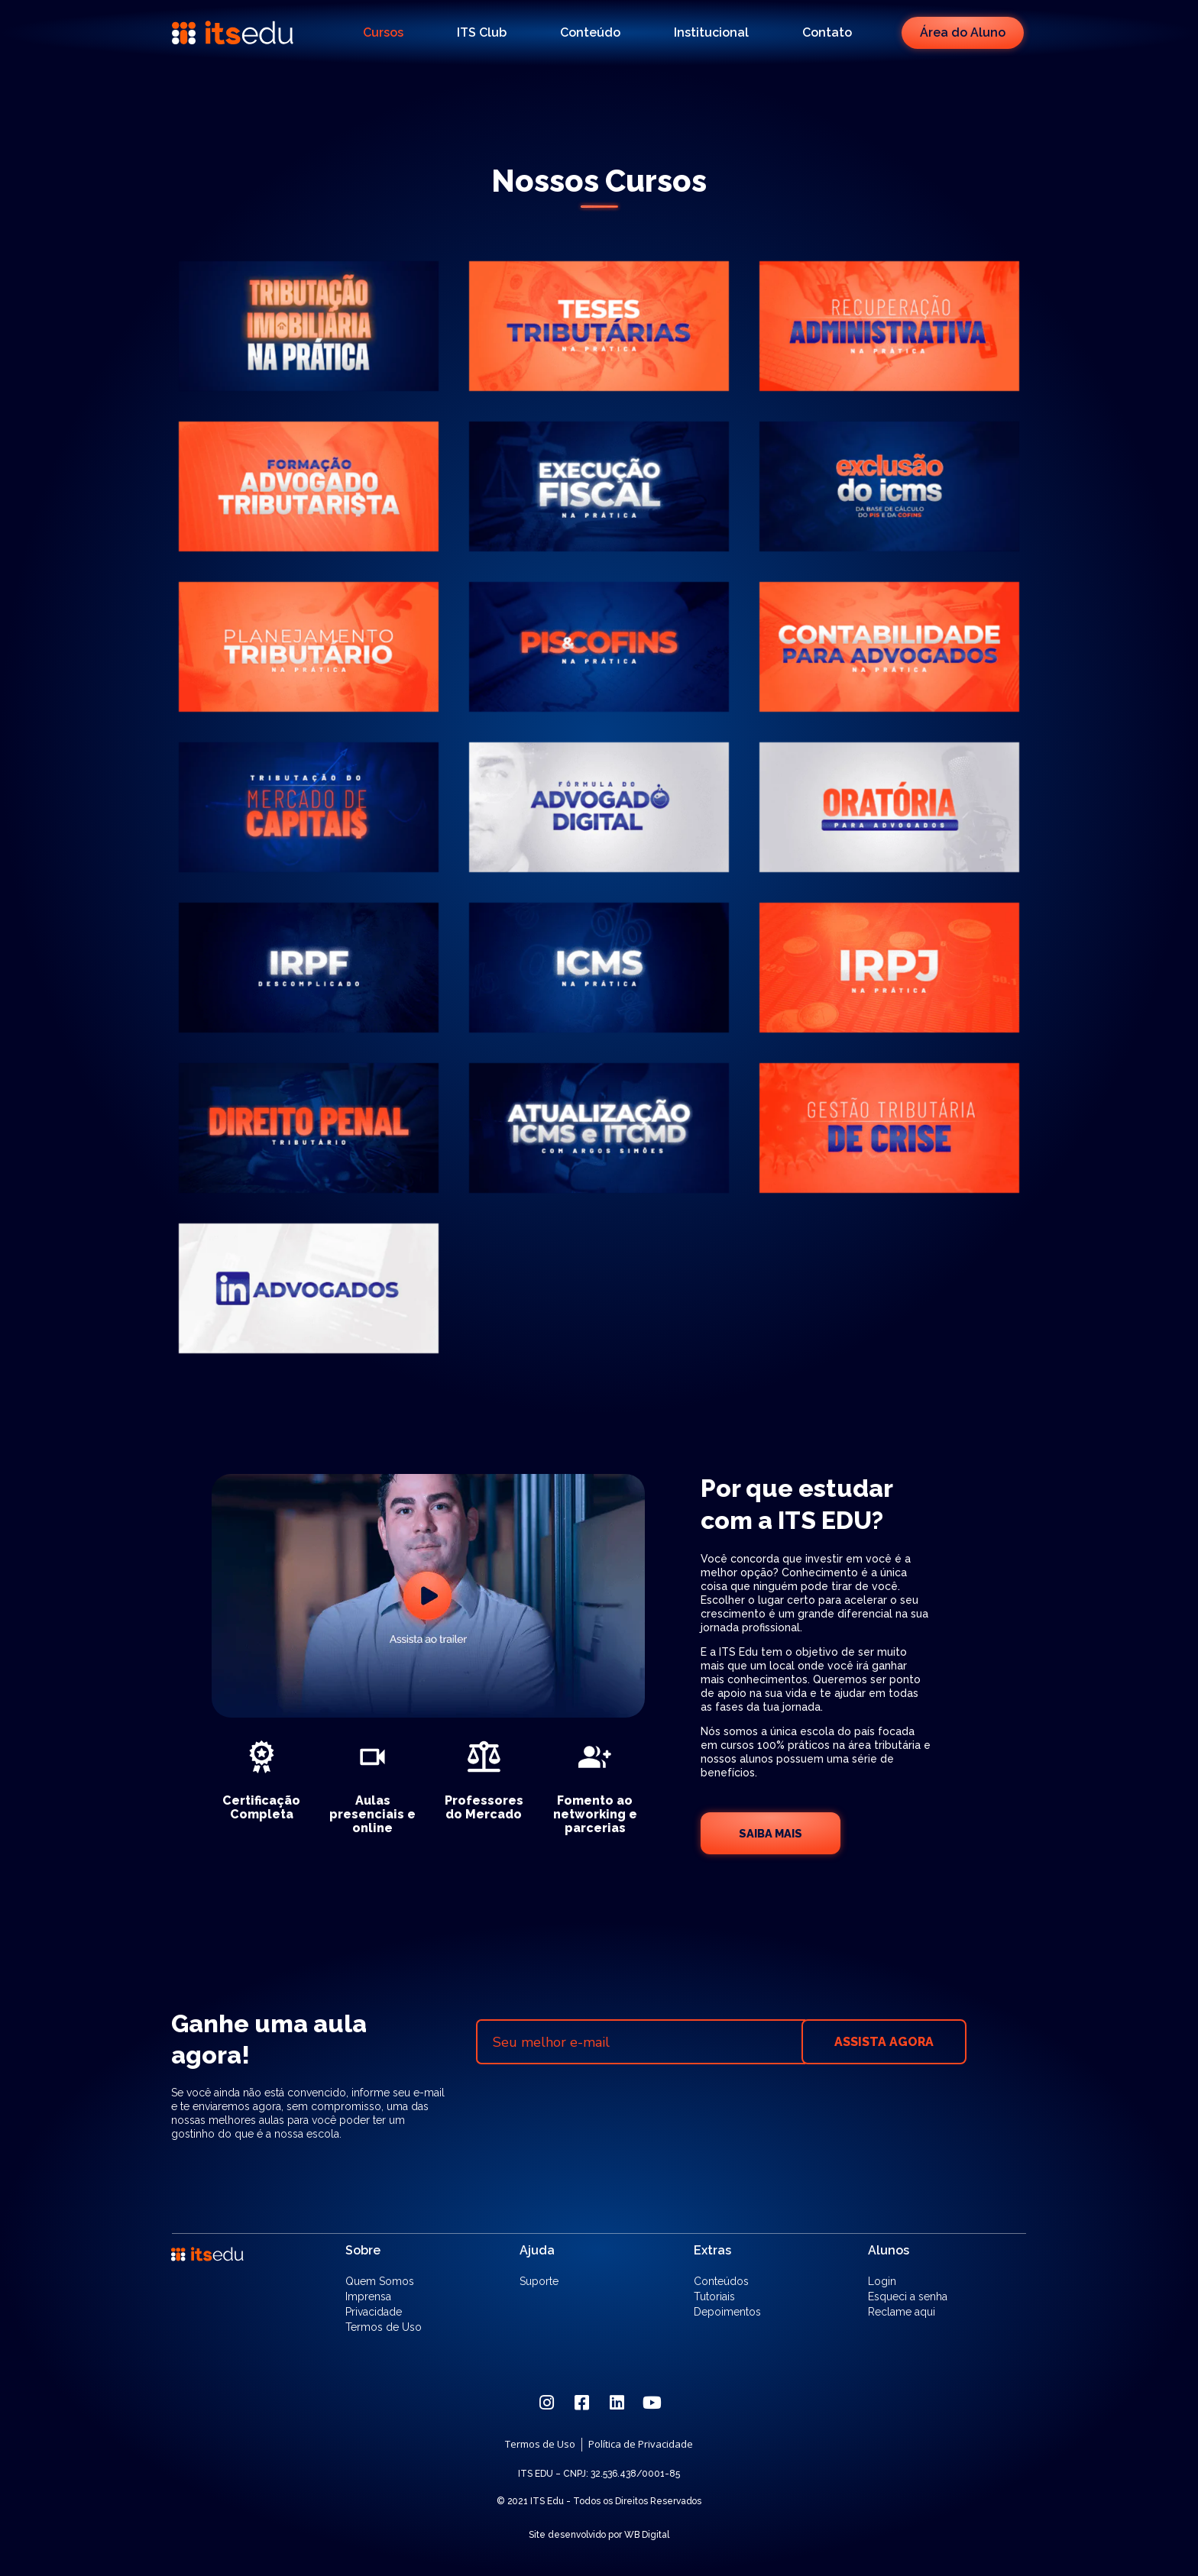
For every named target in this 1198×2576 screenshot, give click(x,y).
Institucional (711, 32)
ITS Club (482, 32)
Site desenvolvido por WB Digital (599, 2534)
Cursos (383, 32)
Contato (827, 32)
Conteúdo (590, 32)
